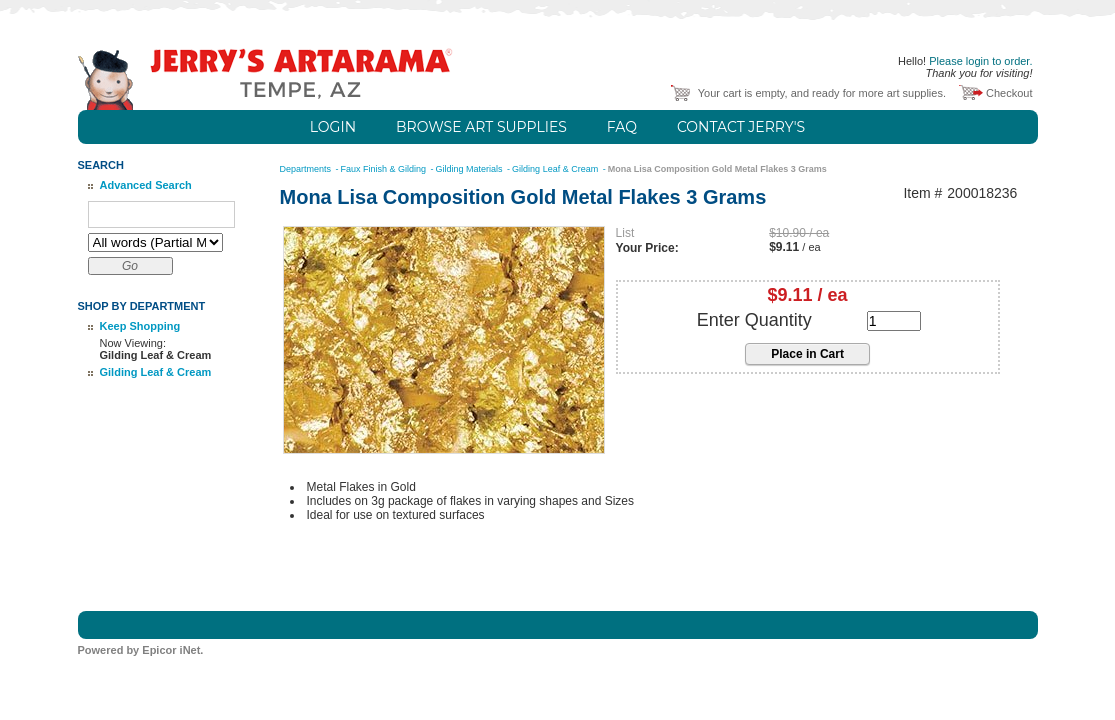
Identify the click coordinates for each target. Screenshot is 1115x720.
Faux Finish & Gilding (385, 169)
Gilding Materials (471, 169)
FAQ (622, 127)
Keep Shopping (140, 326)
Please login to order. (980, 61)
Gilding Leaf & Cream (156, 372)
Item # (922, 193)
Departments (307, 169)
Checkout (1009, 93)
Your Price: (647, 248)
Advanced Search (146, 185)
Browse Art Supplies (481, 127)
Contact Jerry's (741, 127)
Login (333, 127)
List (625, 233)
